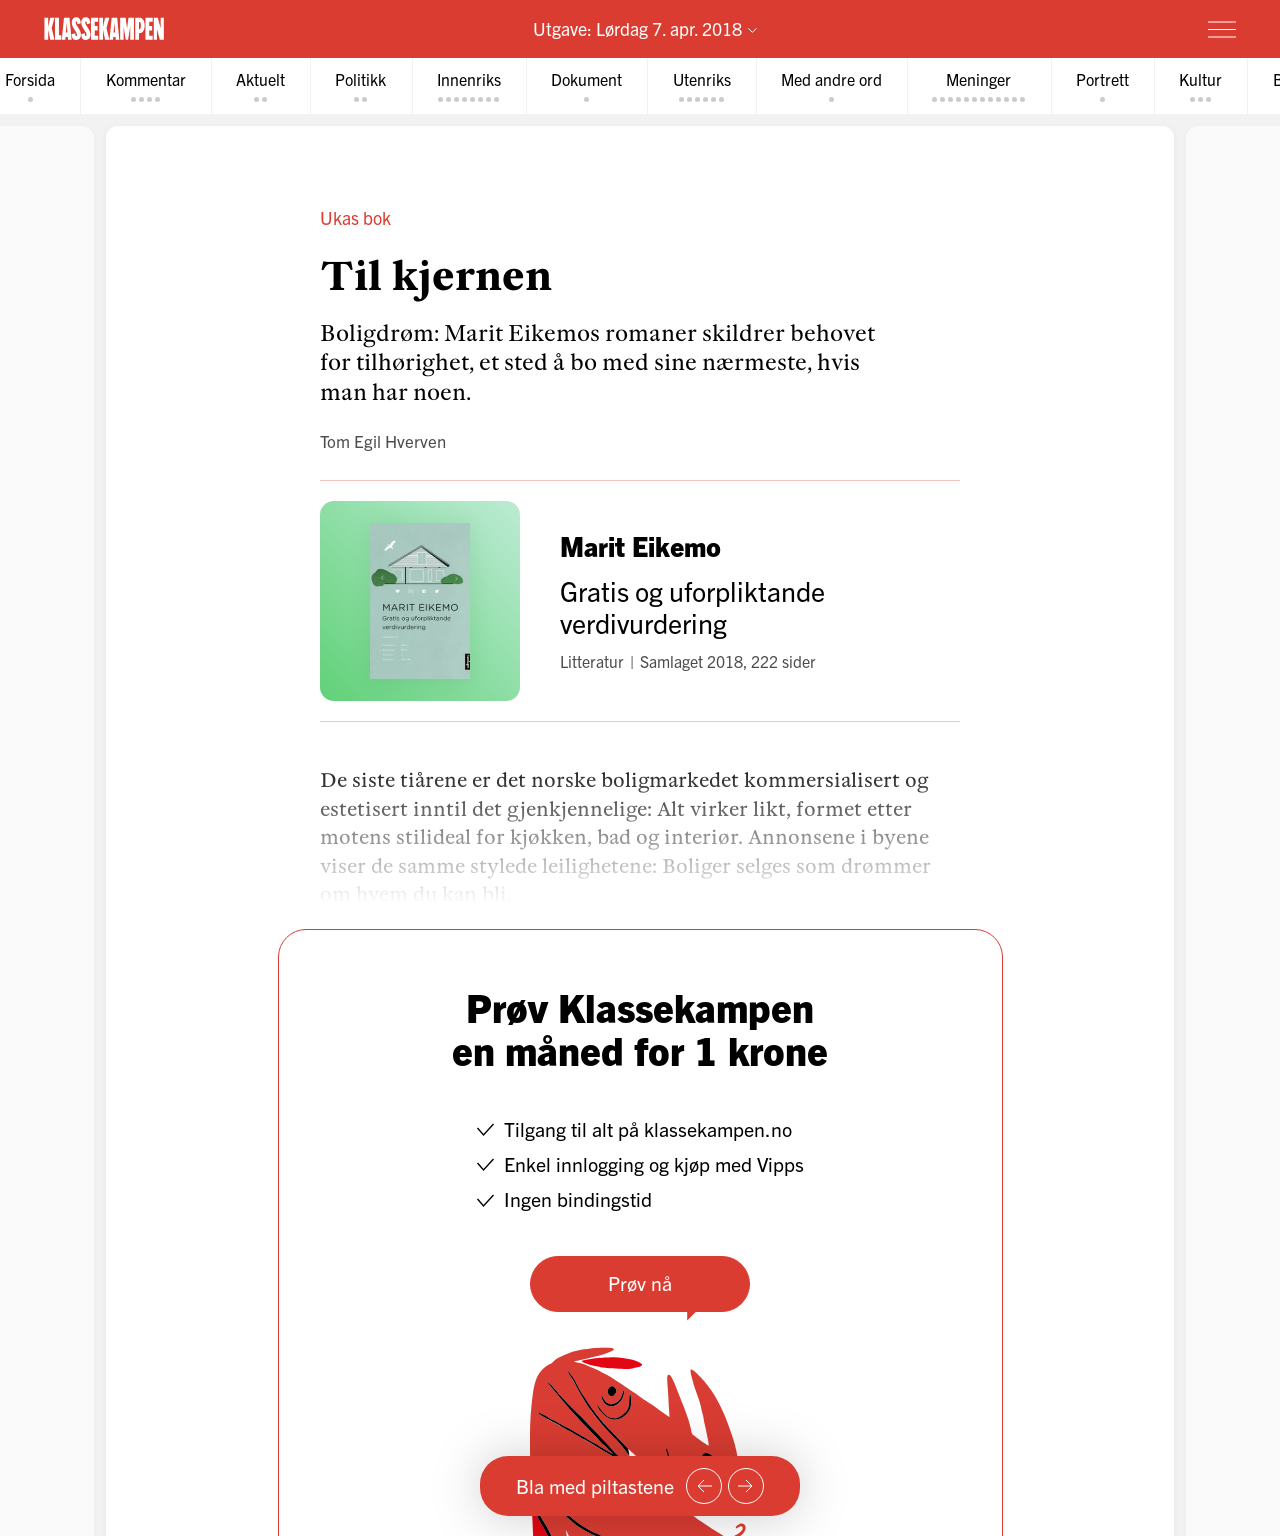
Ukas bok (355, 218)
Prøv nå (640, 1283)
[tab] (148, 86)
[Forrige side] (704, 1486)
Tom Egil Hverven (383, 441)
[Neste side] (746, 1486)
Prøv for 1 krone (1103, 28)
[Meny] (1222, 29)
